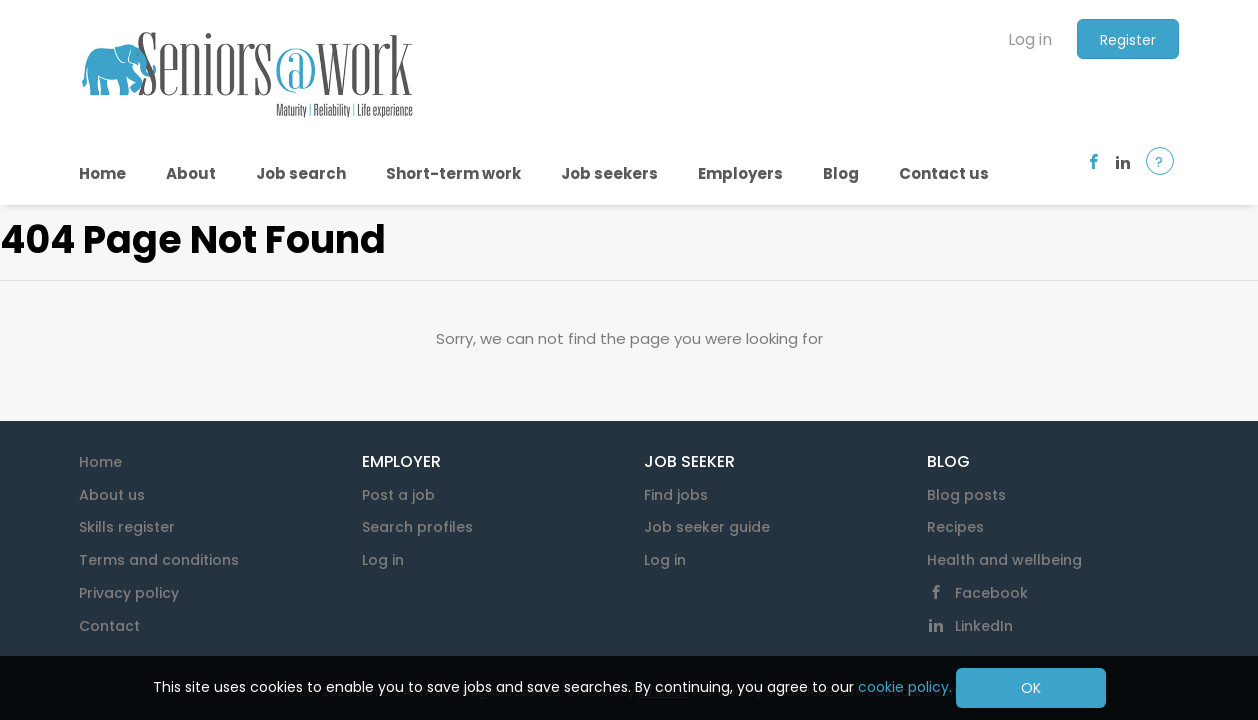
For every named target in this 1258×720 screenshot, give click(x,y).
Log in (1030, 39)
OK (1031, 688)
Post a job (398, 495)
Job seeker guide (707, 527)
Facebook (991, 593)
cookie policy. (905, 687)
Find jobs (676, 495)
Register (1128, 40)
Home (100, 462)
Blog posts (966, 495)
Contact (109, 626)
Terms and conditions (159, 560)
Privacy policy (129, 593)
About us (112, 495)
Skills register (127, 527)
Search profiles (417, 527)
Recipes (955, 527)
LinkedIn (984, 626)
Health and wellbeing (1004, 560)
